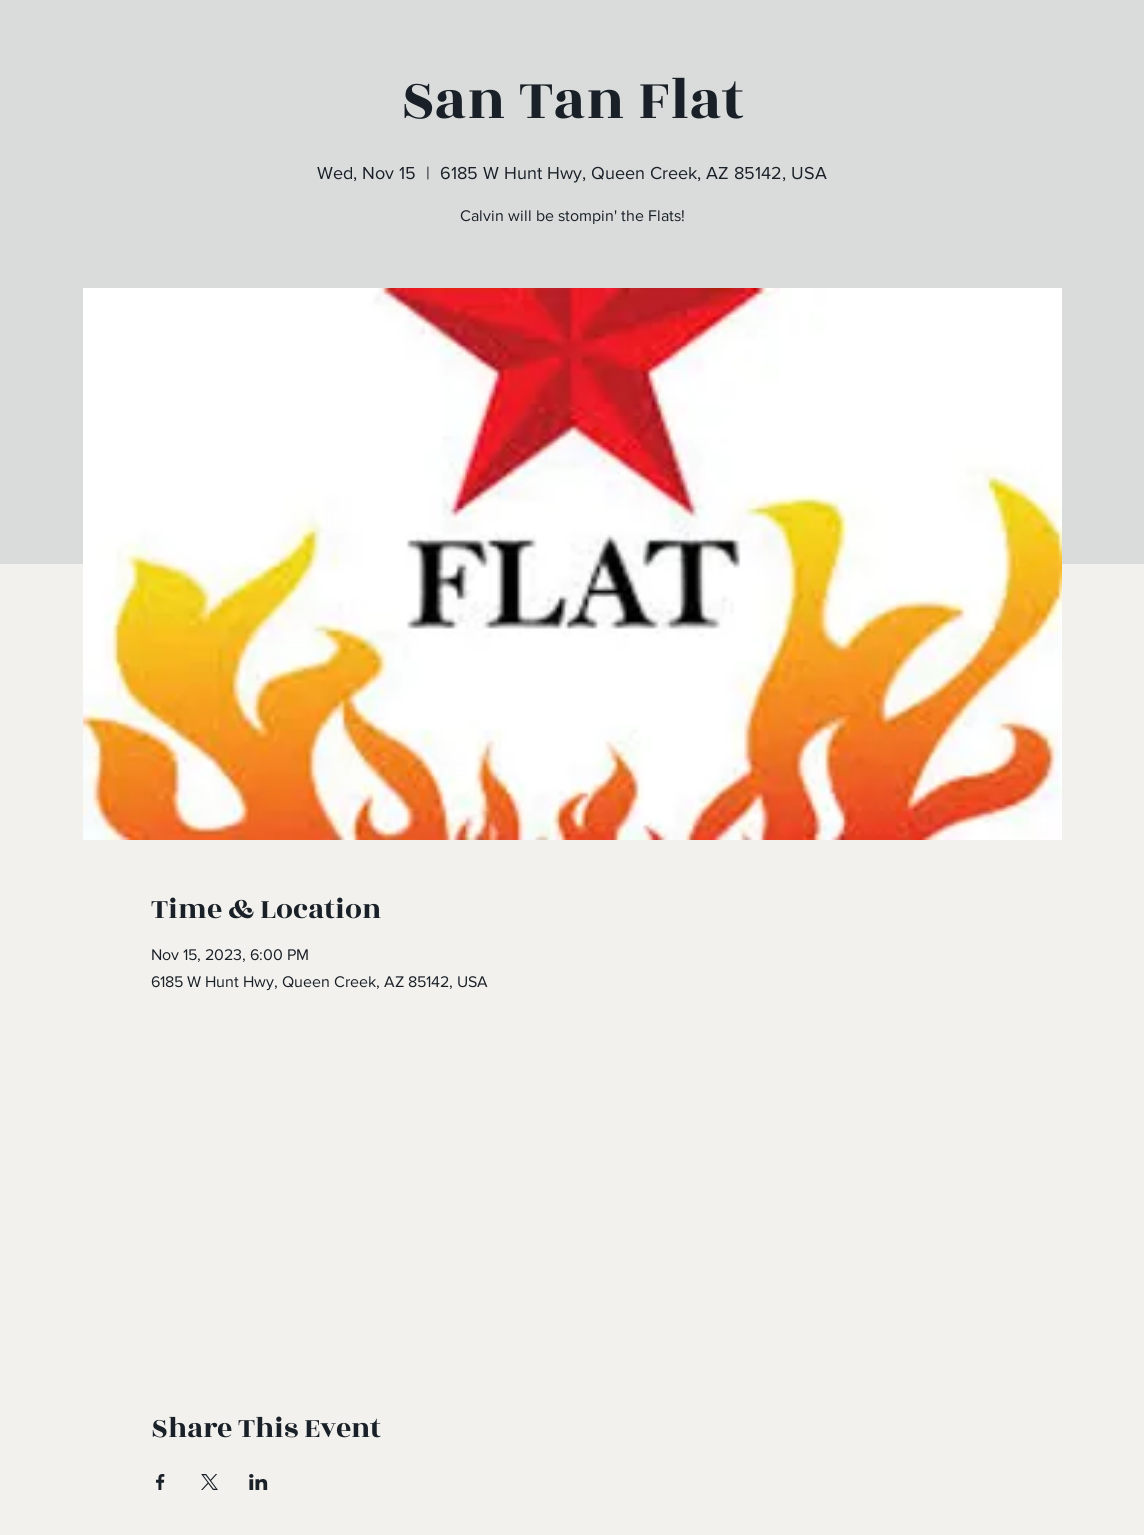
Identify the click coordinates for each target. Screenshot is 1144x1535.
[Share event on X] (209, 1482)
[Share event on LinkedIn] (258, 1482)
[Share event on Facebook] (160, 1482)
